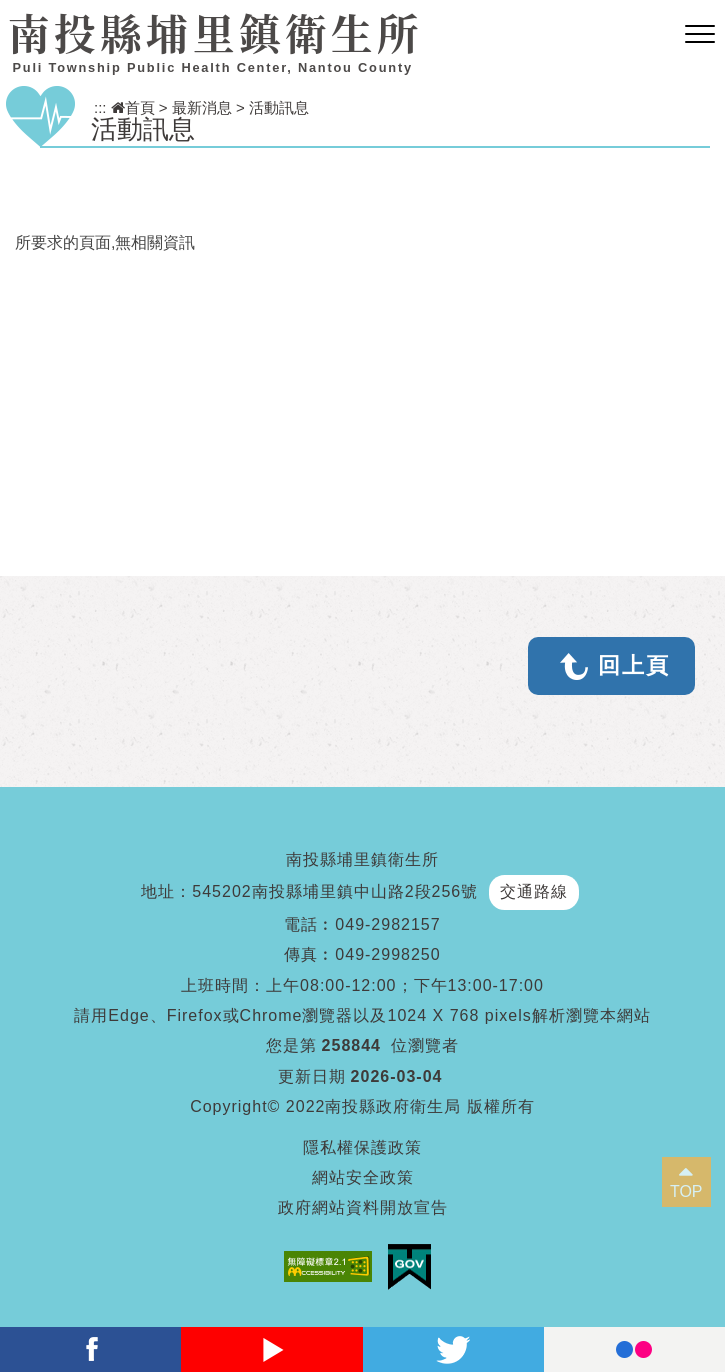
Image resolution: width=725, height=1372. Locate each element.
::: (100, 107)
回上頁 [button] (634, 665)
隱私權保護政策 (362, 1147)
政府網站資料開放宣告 (363, 1207)
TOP (686, 1191)
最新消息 (202, 107)
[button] (700, 35)
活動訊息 (279, 107)
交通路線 (534, 891)
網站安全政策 (363, 1177)
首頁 (133, 107)
